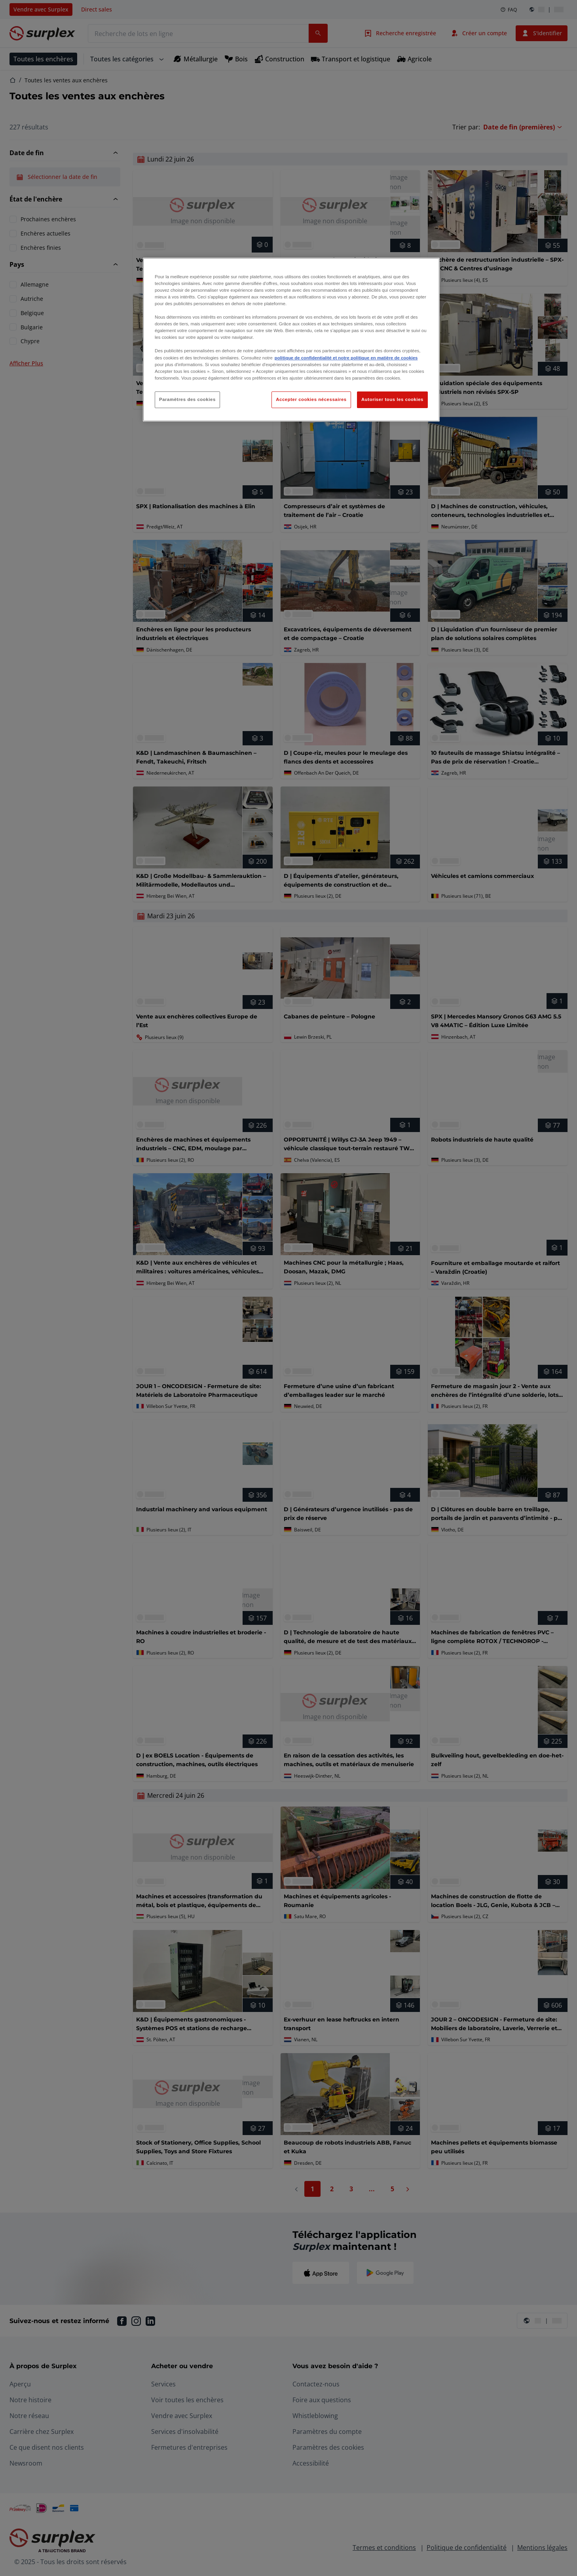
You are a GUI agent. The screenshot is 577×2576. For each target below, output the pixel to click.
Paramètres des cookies (187, 399)
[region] (291, 340)
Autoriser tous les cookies (392, 399)
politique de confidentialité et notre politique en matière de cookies (346, 357)
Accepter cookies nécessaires (311, 399)
